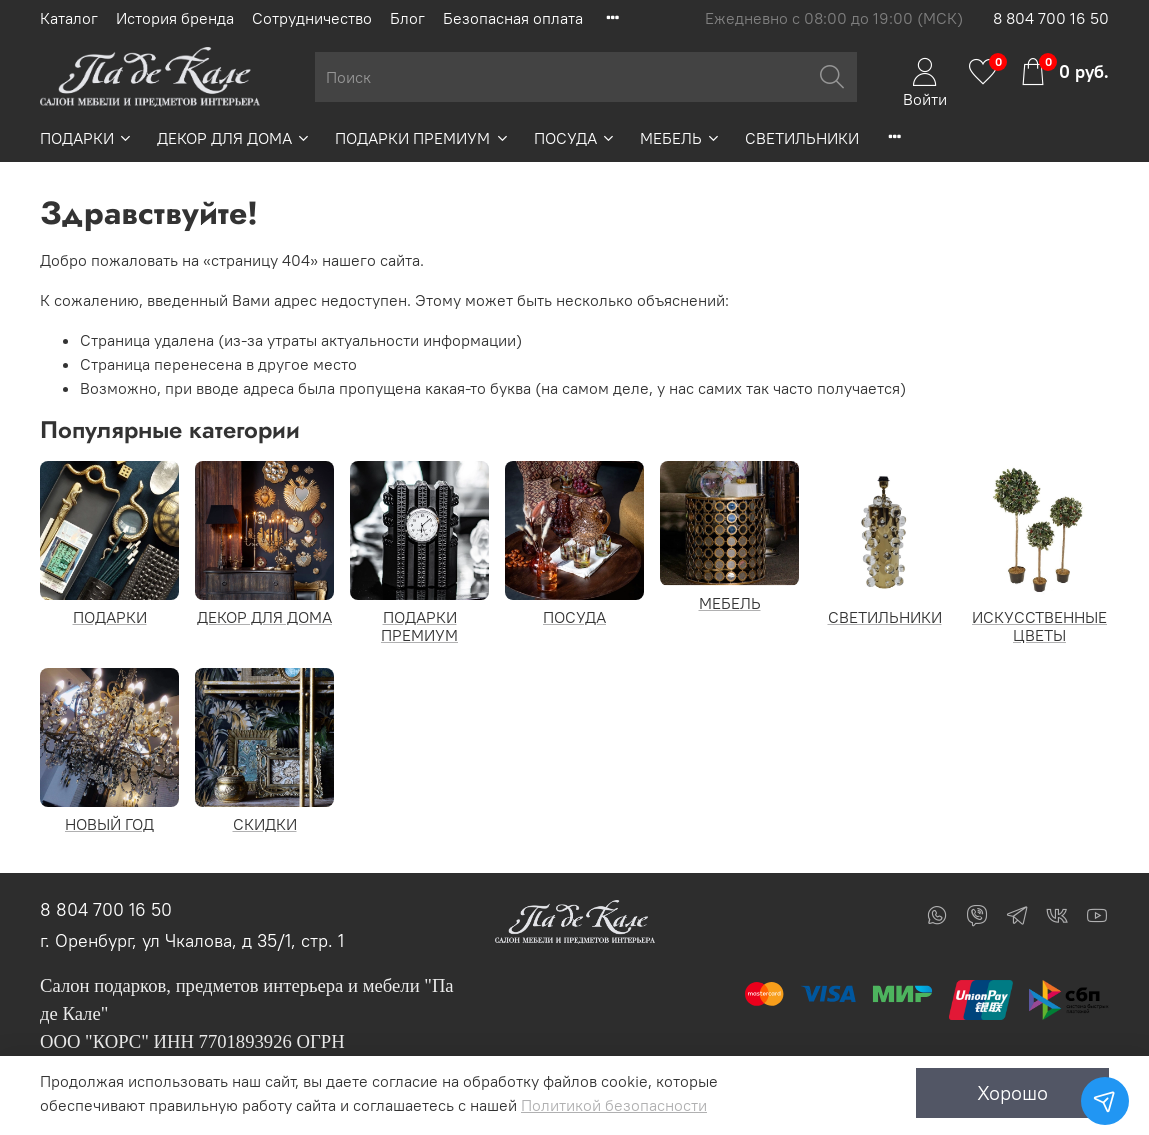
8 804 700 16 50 (1051, 18)
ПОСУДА (575, 138)
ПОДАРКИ (86, 138)
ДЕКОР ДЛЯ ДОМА (234, 138)
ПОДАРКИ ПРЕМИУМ (422, 138)
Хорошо (1012, 1092)
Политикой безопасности (614, 1105)
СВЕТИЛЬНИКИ (802, 138)
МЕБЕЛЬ (680, 138)
